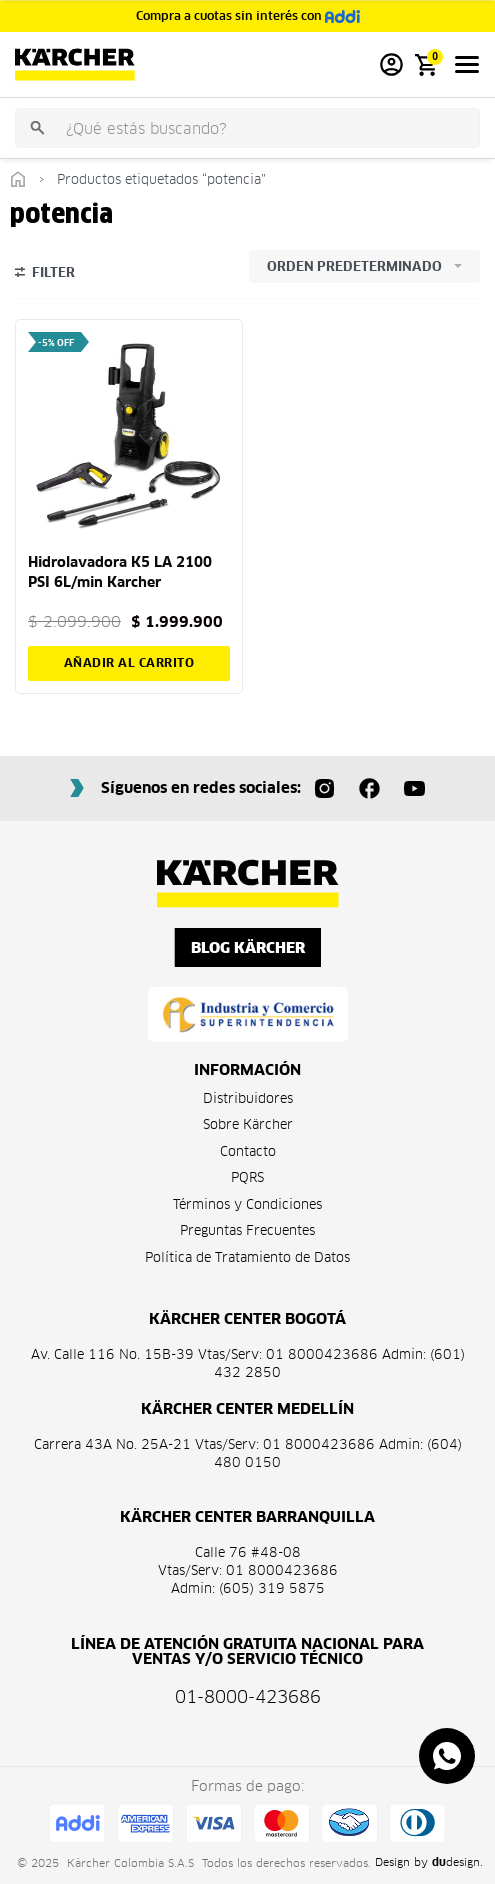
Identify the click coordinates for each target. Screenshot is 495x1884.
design (456, 1862)
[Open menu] (467, 64)
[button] (129, 663)
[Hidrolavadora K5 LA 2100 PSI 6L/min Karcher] (129, 433)
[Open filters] (45, 275)
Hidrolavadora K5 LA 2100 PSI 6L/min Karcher (120, 572)
